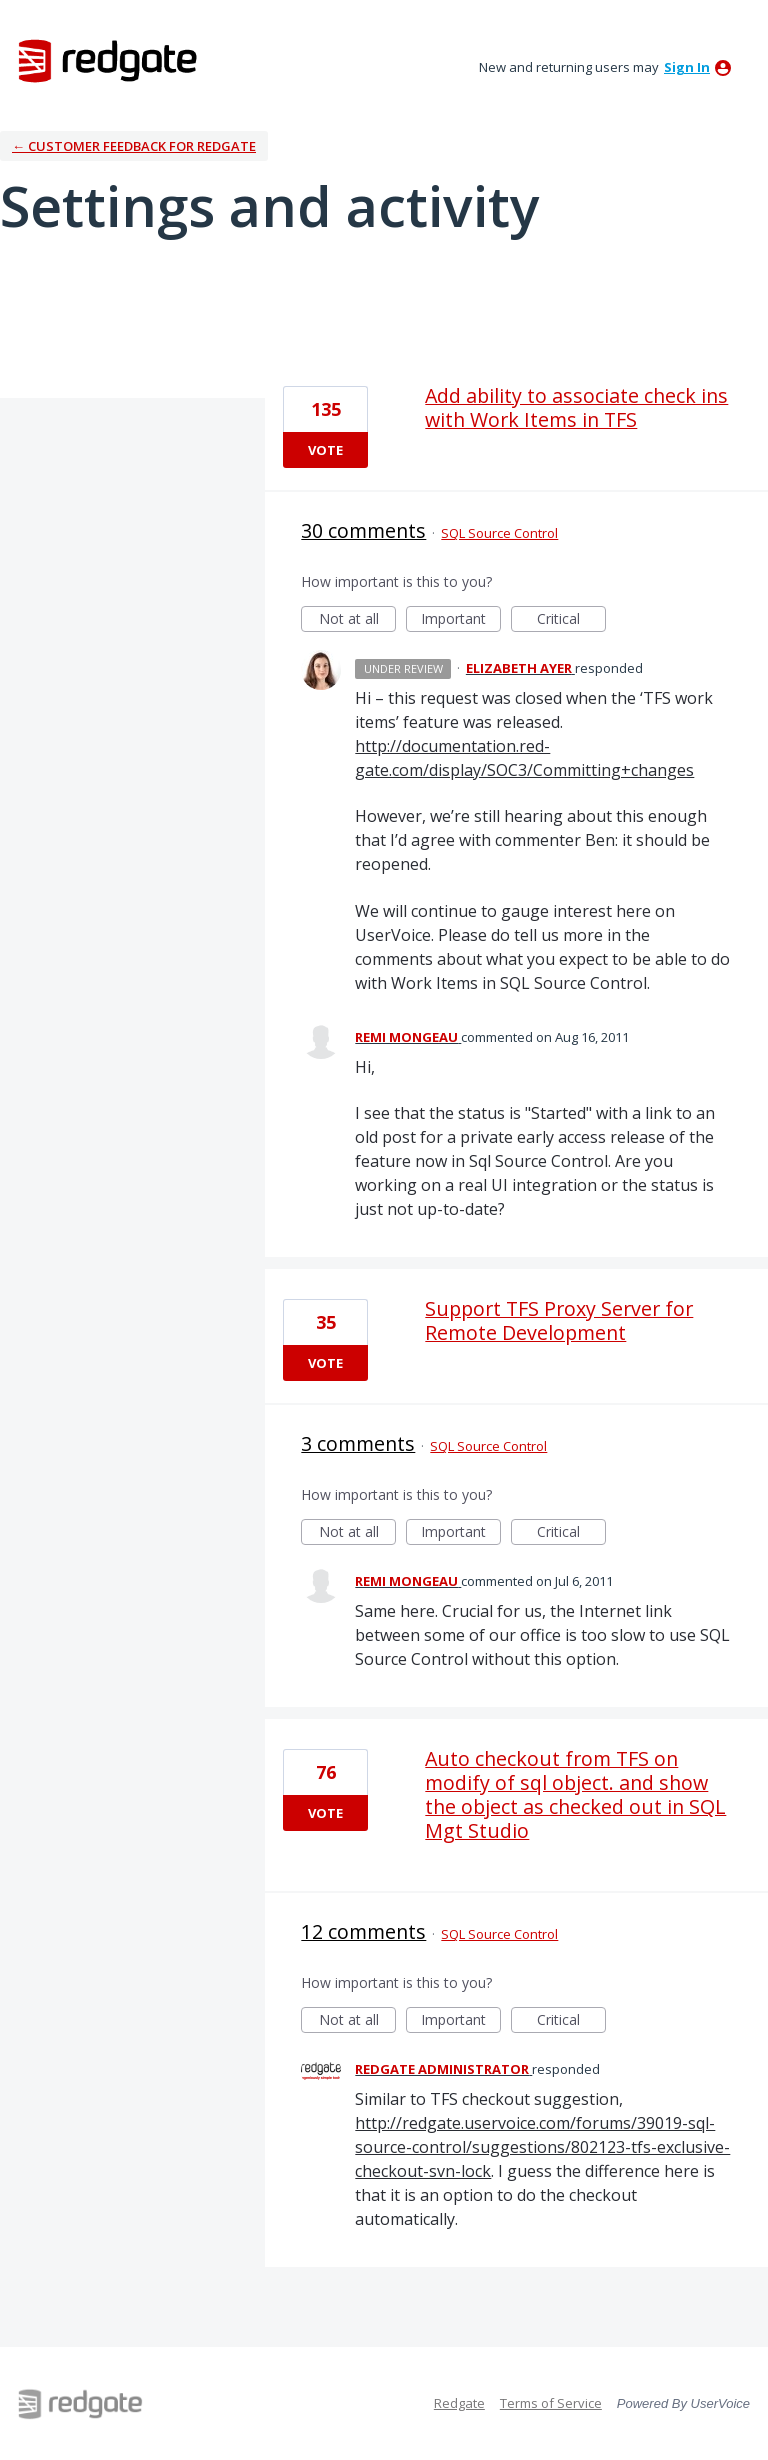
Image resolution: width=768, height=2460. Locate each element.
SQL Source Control (499, 533)
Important (461, 620)
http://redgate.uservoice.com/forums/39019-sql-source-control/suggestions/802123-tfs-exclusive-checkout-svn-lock (542, 2147)
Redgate (459, 2403)
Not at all (358, 620)
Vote (325, 450)
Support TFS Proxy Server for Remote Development (559, 1320)
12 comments (363, 1931)
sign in (687, 67)
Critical (571, 620)
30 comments (363, 530)
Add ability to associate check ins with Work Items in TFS (576, 407)
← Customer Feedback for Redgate (134, 146)
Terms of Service (551, 2403)
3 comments (358, 1443)
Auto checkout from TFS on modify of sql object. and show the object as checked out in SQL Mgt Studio (575, 1794)
